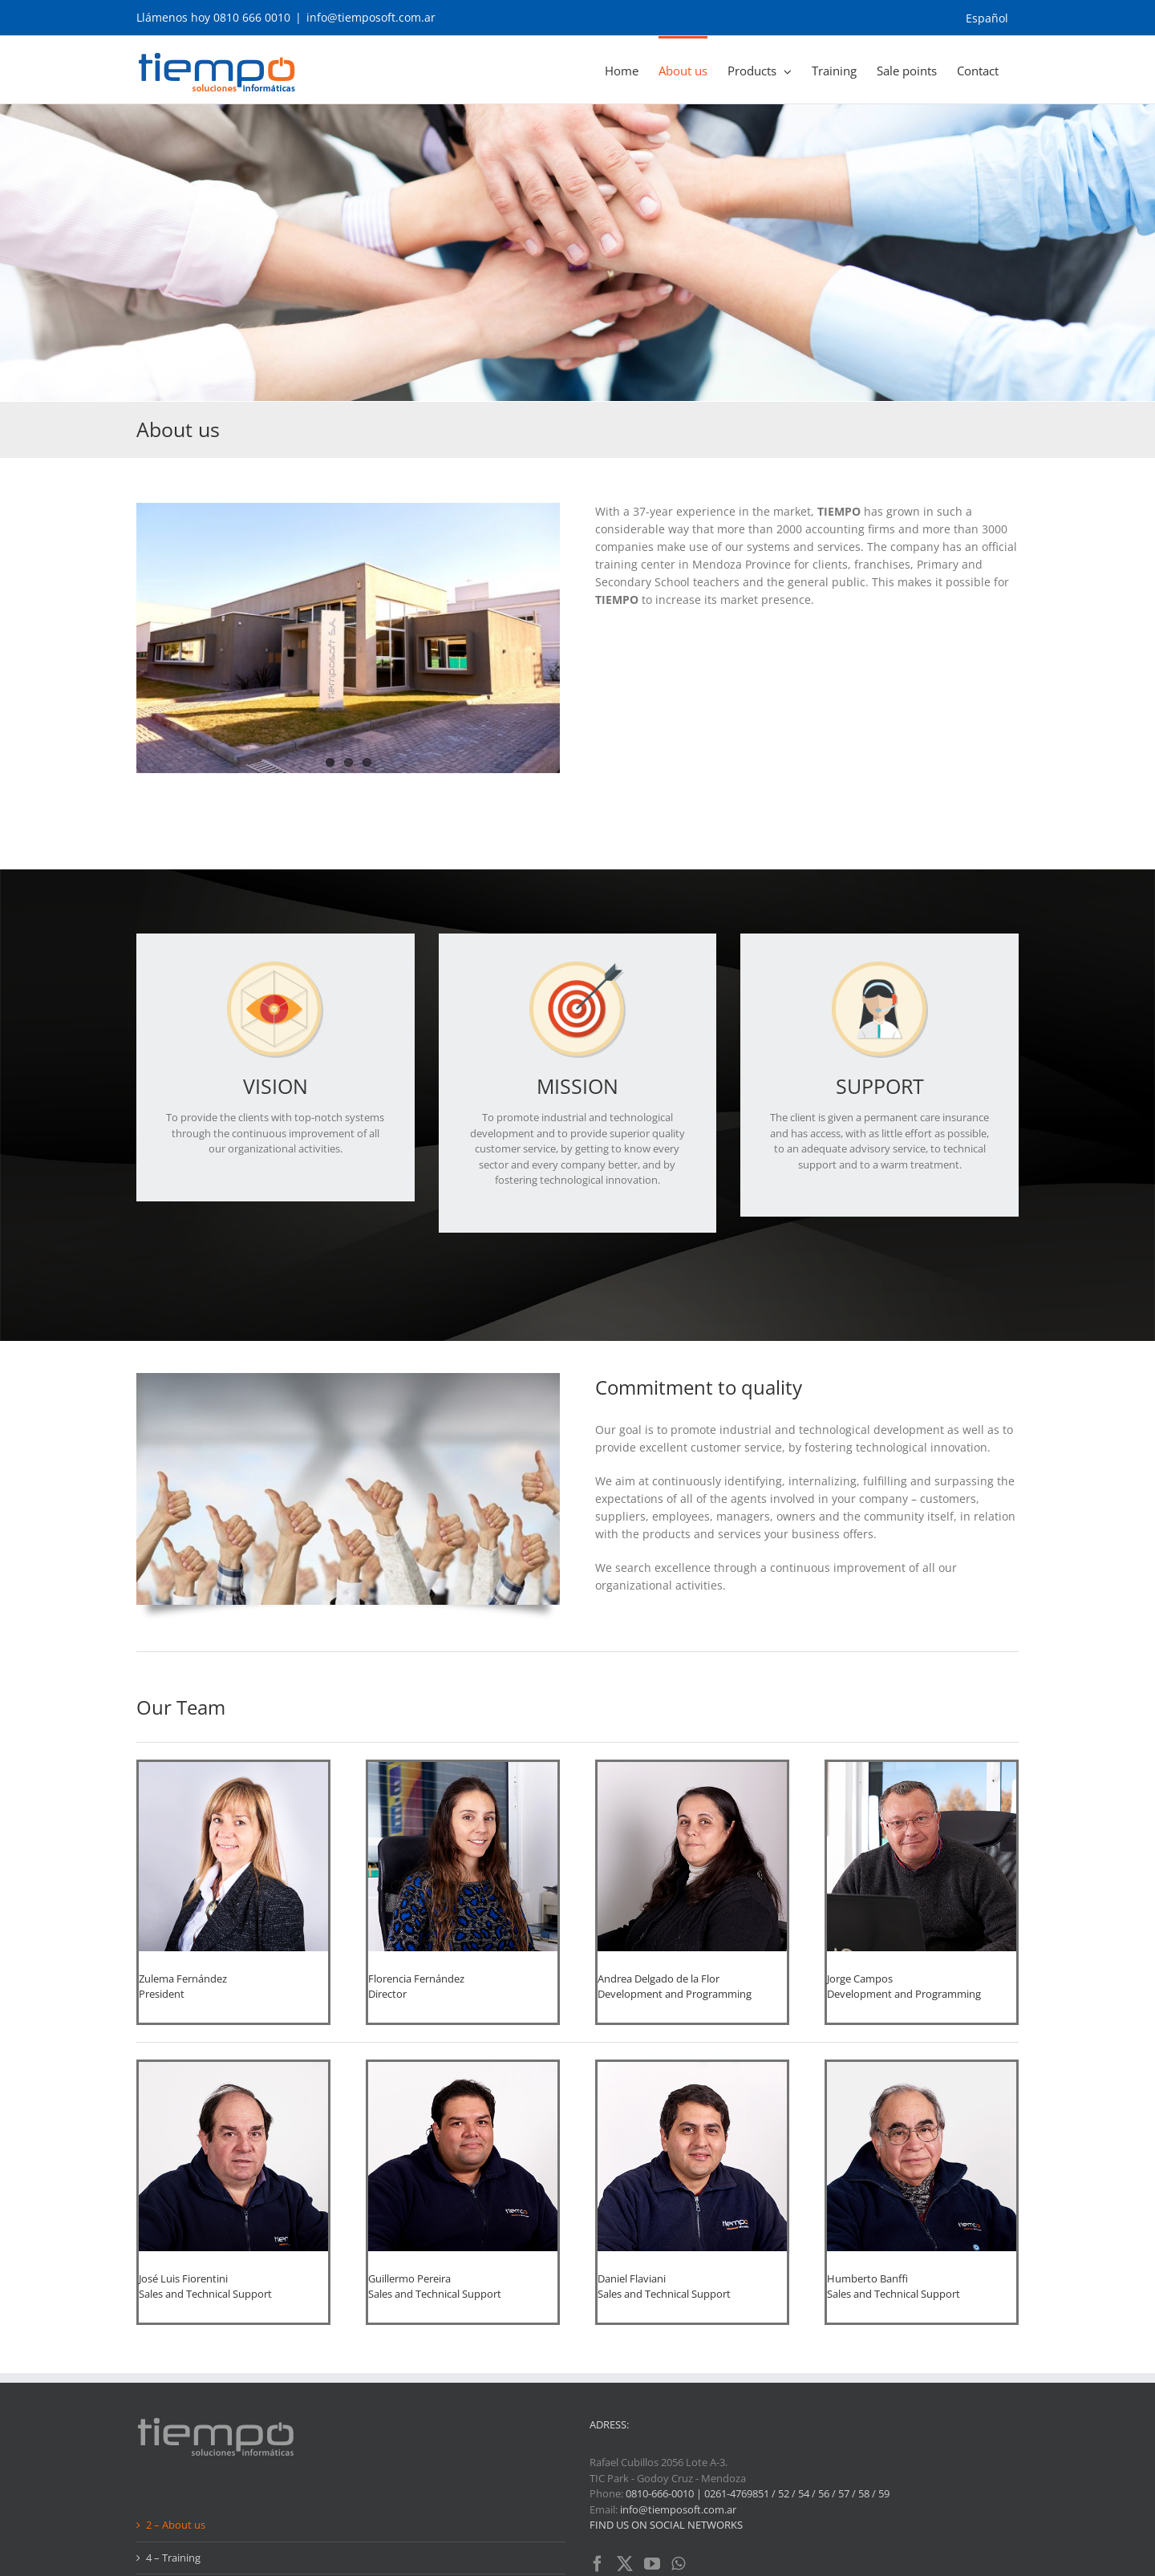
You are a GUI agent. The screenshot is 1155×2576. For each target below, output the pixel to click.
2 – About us (175, 2387)
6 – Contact (173, 2484)
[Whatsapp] (678, 2426)
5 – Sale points (180, 2451)
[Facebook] (598, 2426)
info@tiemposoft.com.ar (371, 17)
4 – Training (173, 2419)
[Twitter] (625, 2426)
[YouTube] (652, 2426)
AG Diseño (478, 2555)
